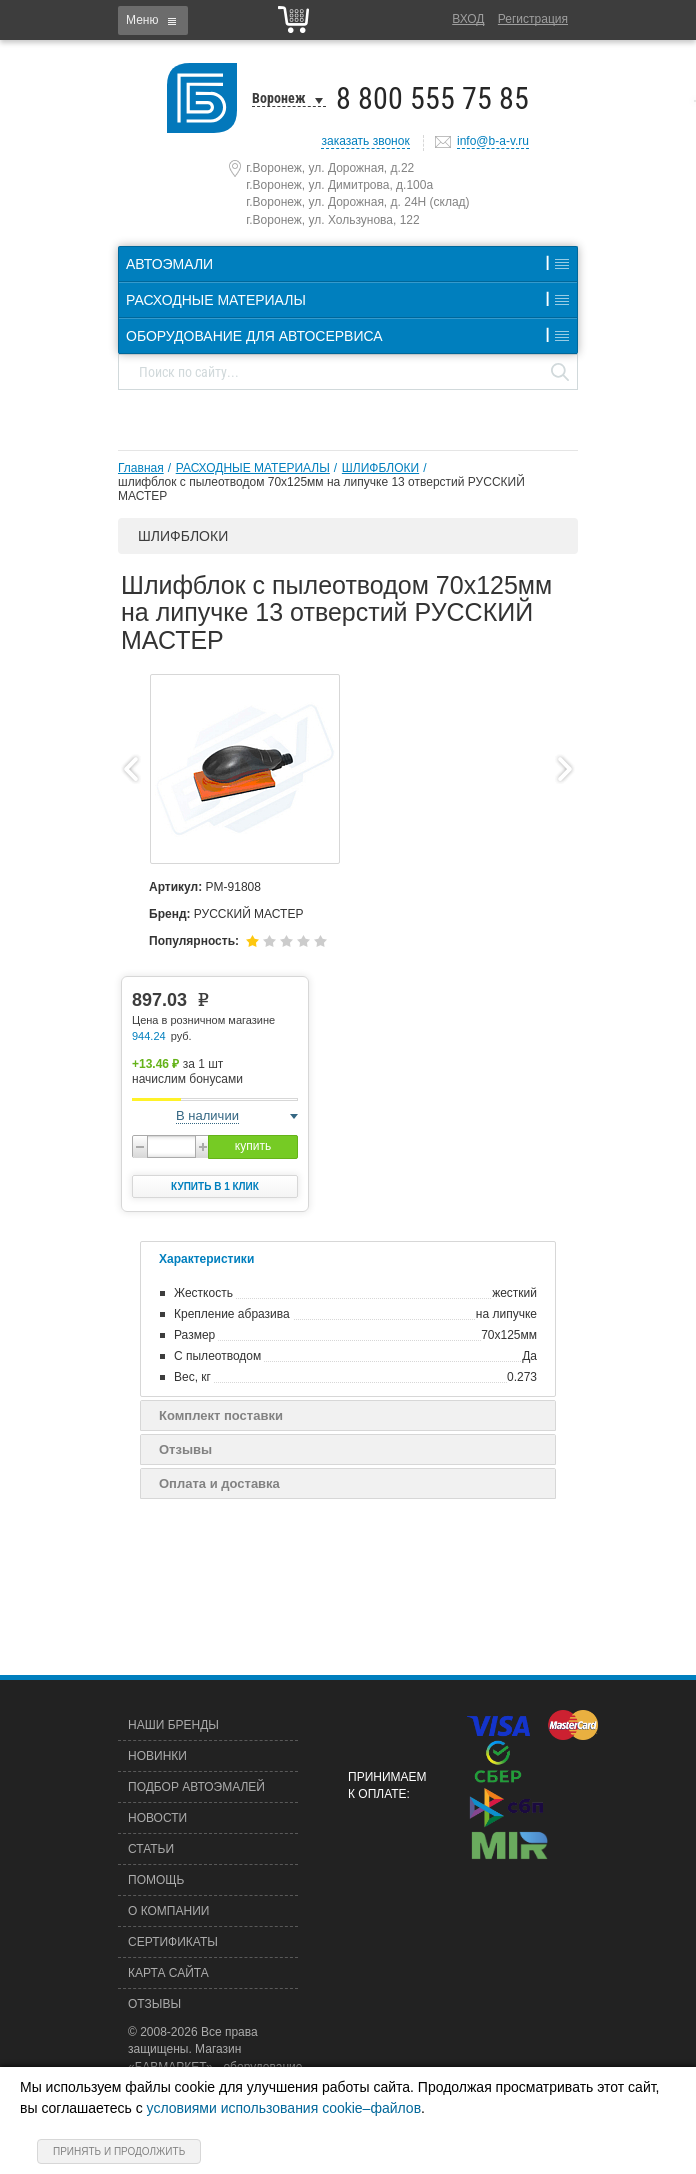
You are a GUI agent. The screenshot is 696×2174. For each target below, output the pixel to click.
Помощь (156, 1880)
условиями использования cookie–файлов (284, 2108)
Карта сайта (168, 1973)
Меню (142, 20)
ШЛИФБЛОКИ (380, 468)
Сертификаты (173, 1942)
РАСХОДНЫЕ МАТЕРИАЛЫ (253, 468)
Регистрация (533, 19)
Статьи (151, 1849)
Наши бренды (173, 1725)
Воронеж (279, 98)
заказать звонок (365, 141)
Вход (468, 19)
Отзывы (185, 1449)
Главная (141, 468)
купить (253, 1146)
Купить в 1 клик (215, 1186)
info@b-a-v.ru (493, 141)
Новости (157, 1818)
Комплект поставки (221, 1415)
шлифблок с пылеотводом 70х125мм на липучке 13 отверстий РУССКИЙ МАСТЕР (321, 489)
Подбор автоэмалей (196, 1787)
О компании (168, 1911)
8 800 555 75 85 (432, 98)
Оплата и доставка (219, 1483)
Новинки (157, 1756)
